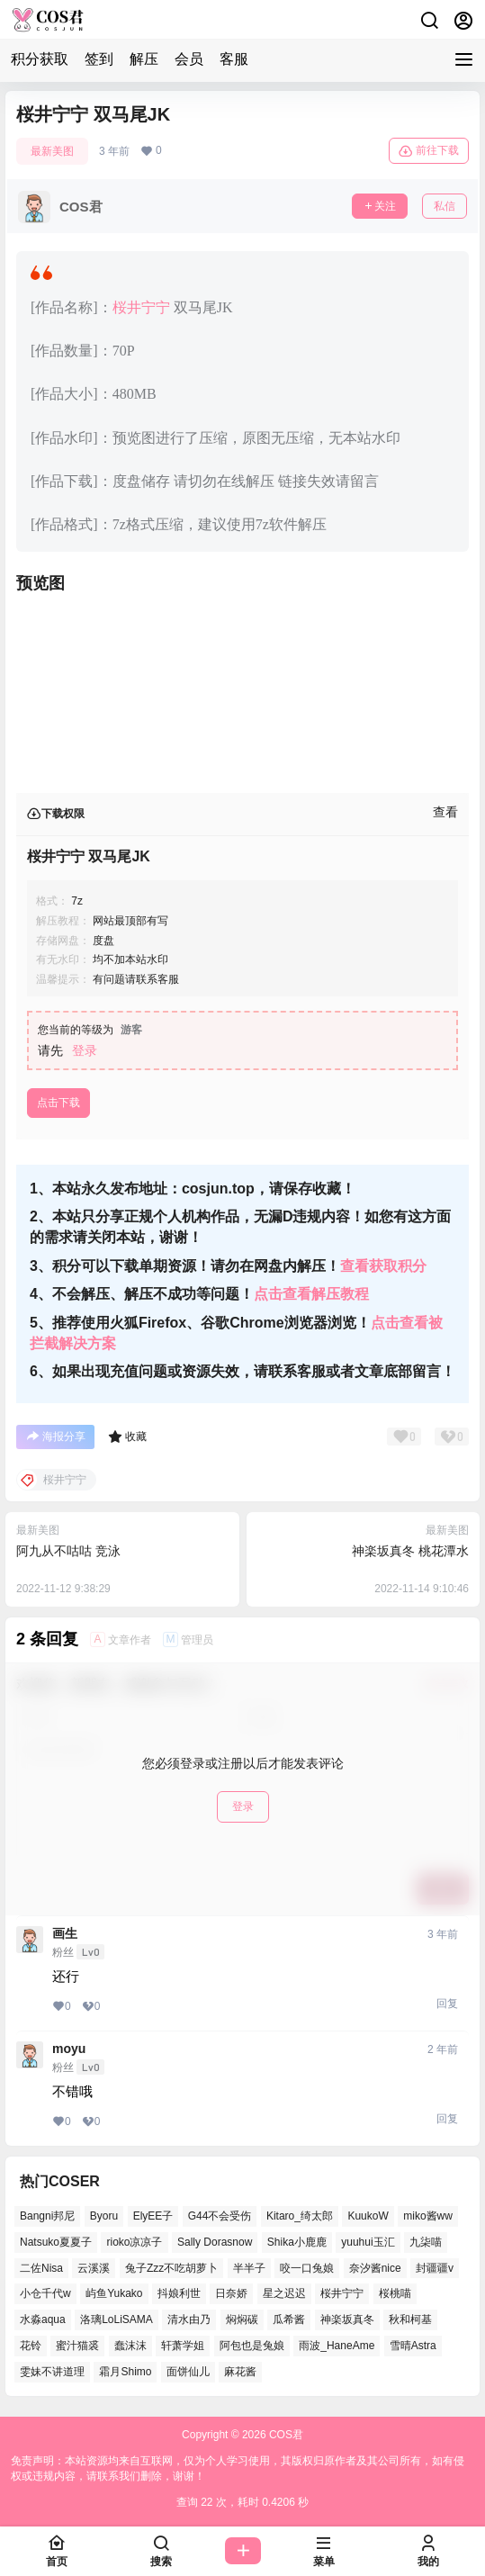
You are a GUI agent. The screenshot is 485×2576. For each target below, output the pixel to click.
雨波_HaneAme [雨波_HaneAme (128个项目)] (336, 2345)
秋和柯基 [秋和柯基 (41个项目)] (410, 2319)
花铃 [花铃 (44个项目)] (30, 2345)
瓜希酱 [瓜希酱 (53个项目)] (289, 2319)
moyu (68, 2048)
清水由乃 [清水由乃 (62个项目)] (189, 2319)
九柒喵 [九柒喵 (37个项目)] (425, 2241)
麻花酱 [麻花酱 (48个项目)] (240, 2370)
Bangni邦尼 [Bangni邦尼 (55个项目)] (47, 2216)
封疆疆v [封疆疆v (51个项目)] (435, 2267)
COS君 (284, 2434)
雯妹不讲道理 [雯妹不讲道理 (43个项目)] (52, 2370)
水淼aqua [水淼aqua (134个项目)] (43, 2319)
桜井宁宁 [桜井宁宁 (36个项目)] (342, 2293)
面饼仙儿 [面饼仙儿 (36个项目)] (188, 2370)
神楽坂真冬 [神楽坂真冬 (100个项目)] (347, 2319)
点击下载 (58, 1102)
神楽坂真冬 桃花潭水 (410, 1551)
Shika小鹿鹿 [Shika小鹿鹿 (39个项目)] (297, 2241)
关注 (380, 206)
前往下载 (429, 151)
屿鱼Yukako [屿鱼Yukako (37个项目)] (113, 2293)
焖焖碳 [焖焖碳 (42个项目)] (242, 2319)
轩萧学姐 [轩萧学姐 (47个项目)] (182, 2345)
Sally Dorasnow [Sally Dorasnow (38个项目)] (214, 2241)
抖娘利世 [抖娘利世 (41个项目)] (179, 2293)
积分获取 (39, 59)
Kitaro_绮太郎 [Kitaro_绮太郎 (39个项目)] (299, 2216)
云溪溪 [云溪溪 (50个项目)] (93, 2267)
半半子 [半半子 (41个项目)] (249, 2267)
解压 (144, 59)
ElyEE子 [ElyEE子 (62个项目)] (153, 2216)
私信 (444, 206)
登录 (84, 1050)
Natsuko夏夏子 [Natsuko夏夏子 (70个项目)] (56, 2241)
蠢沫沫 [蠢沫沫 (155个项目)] (130, 2345)
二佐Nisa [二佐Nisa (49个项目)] (41, 2267)
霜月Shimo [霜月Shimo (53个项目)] (125, 2370)
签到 (99, 59)
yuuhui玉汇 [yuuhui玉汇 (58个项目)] (367, 2241)
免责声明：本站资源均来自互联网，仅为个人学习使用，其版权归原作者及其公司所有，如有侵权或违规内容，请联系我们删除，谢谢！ (237, 2468)
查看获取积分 (383, 1266)
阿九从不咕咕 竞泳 (68, 1551)
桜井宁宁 (141, 307)
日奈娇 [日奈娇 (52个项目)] (231, 2293)
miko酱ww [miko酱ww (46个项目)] (428, 2216)
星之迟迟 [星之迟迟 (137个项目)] (284, 2293)
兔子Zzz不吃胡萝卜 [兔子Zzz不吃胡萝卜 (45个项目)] (171, 2267)
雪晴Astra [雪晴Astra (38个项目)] (413, 2345)
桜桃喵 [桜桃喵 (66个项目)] (395, 2293)
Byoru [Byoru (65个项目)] (104, 2216)
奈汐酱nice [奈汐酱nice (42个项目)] (375, 2267)
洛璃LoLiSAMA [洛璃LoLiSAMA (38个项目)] (116, 2319)
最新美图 (52, 151)
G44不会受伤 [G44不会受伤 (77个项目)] (220, 2216)
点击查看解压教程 (311, 1294)
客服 (234, 59)
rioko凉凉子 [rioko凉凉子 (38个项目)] (134, 2241)
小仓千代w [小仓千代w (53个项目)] (45, 2293)
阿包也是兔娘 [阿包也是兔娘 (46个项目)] (252, 2345)
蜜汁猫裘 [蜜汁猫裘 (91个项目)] (77, 2345)
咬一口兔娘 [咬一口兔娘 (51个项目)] (307, 2267)
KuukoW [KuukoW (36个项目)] (367, 2216)
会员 (189, 59)
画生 (64, 1933)
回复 (447, 2003)
